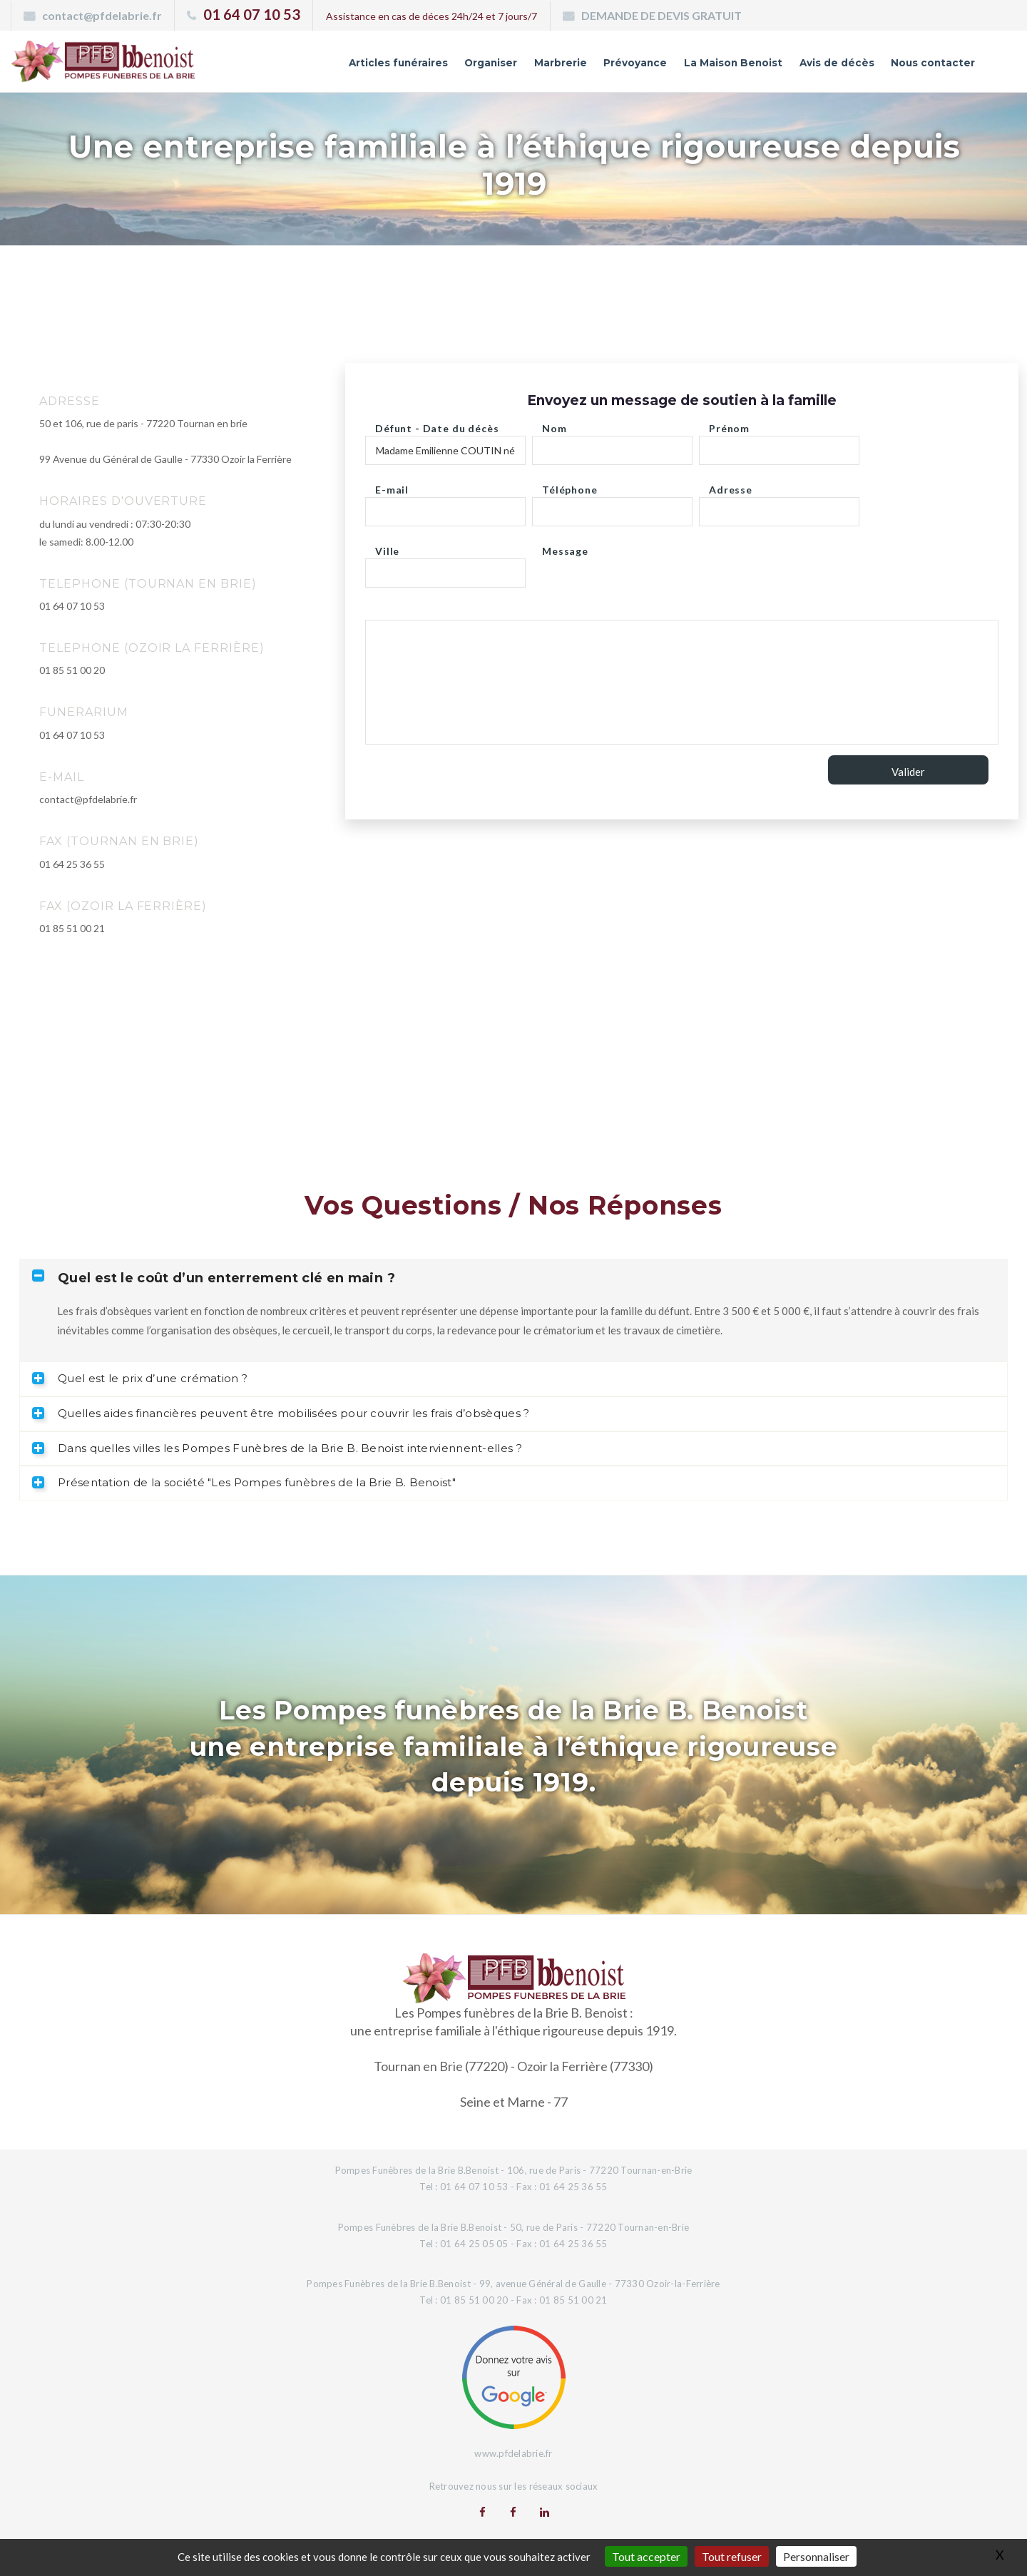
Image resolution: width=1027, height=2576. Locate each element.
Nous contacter (923, 66)
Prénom (729, 424)
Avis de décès (810, 66)
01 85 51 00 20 (72, 670)
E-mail (392, 486)
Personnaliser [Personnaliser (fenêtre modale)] (816, 2556)
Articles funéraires (296, 66)
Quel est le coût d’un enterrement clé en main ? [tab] (213, 1277)
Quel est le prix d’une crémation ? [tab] (139, 1378)
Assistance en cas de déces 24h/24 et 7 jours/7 (431, 16)
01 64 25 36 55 (72, 864)
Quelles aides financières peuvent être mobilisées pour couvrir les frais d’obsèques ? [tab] (281, 1413)
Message (565, 547)
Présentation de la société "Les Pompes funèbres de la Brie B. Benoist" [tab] (244, 1482)
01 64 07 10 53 (251, 14)
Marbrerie (486, 66)
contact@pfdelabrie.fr (102, 15)
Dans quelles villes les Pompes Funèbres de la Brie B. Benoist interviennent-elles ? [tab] (277, 1448)
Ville (387, 547)
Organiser (405, 66)
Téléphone (570, 486)
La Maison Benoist (688, 66)
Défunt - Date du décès (437, 424)
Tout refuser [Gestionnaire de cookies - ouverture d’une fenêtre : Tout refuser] (732, 2556)
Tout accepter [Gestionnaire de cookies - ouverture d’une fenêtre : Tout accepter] (646, 2556)
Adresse (730, 486)
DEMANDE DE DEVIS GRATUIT (661, 15)
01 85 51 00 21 (72, 928)
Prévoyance (572, 66)
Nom (554, 424)
